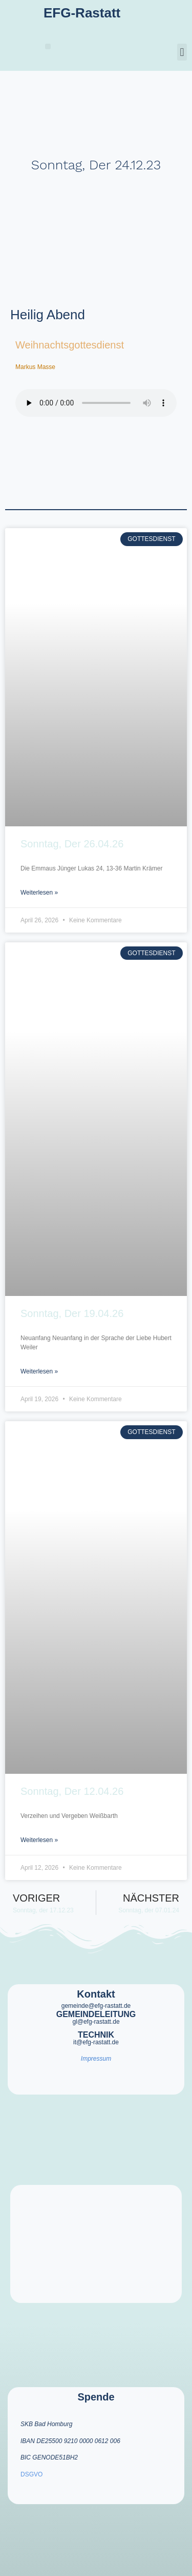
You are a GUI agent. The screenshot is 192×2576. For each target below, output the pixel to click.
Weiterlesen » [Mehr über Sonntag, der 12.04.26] (39, 1840)
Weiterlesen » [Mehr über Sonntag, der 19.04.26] (39, 1371)
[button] (48, 46)
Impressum (96, 2058)
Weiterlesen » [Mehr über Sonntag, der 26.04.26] (39, 892)
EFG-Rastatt (82, 13)
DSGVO (31, 2474)
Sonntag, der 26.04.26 (71, 843)
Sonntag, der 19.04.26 (71, 1313)
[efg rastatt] (96, 2244)
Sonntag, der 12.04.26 (71, 1791)
